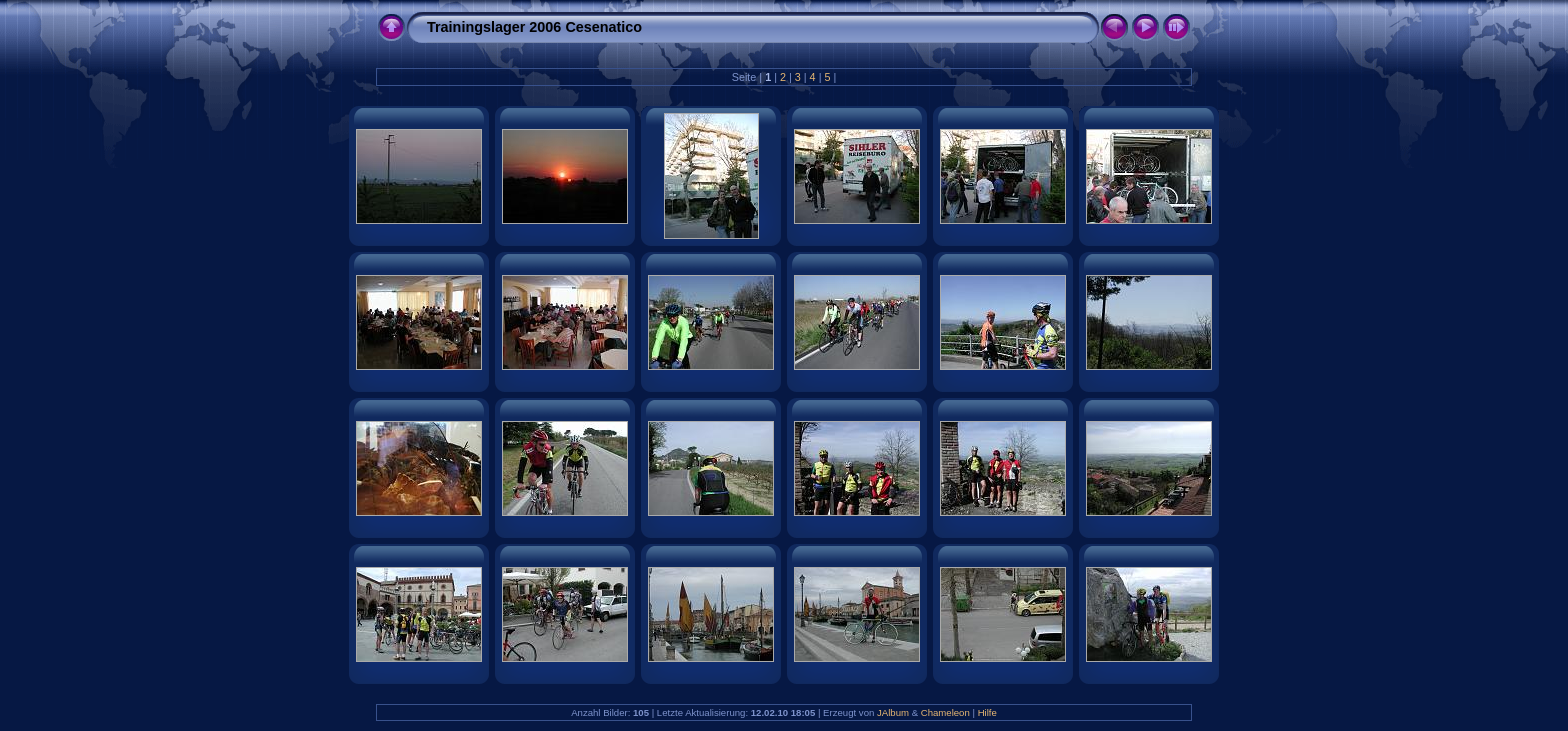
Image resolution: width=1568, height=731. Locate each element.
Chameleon (945, 712)
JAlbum (893, 712)
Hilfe (987, 712)
